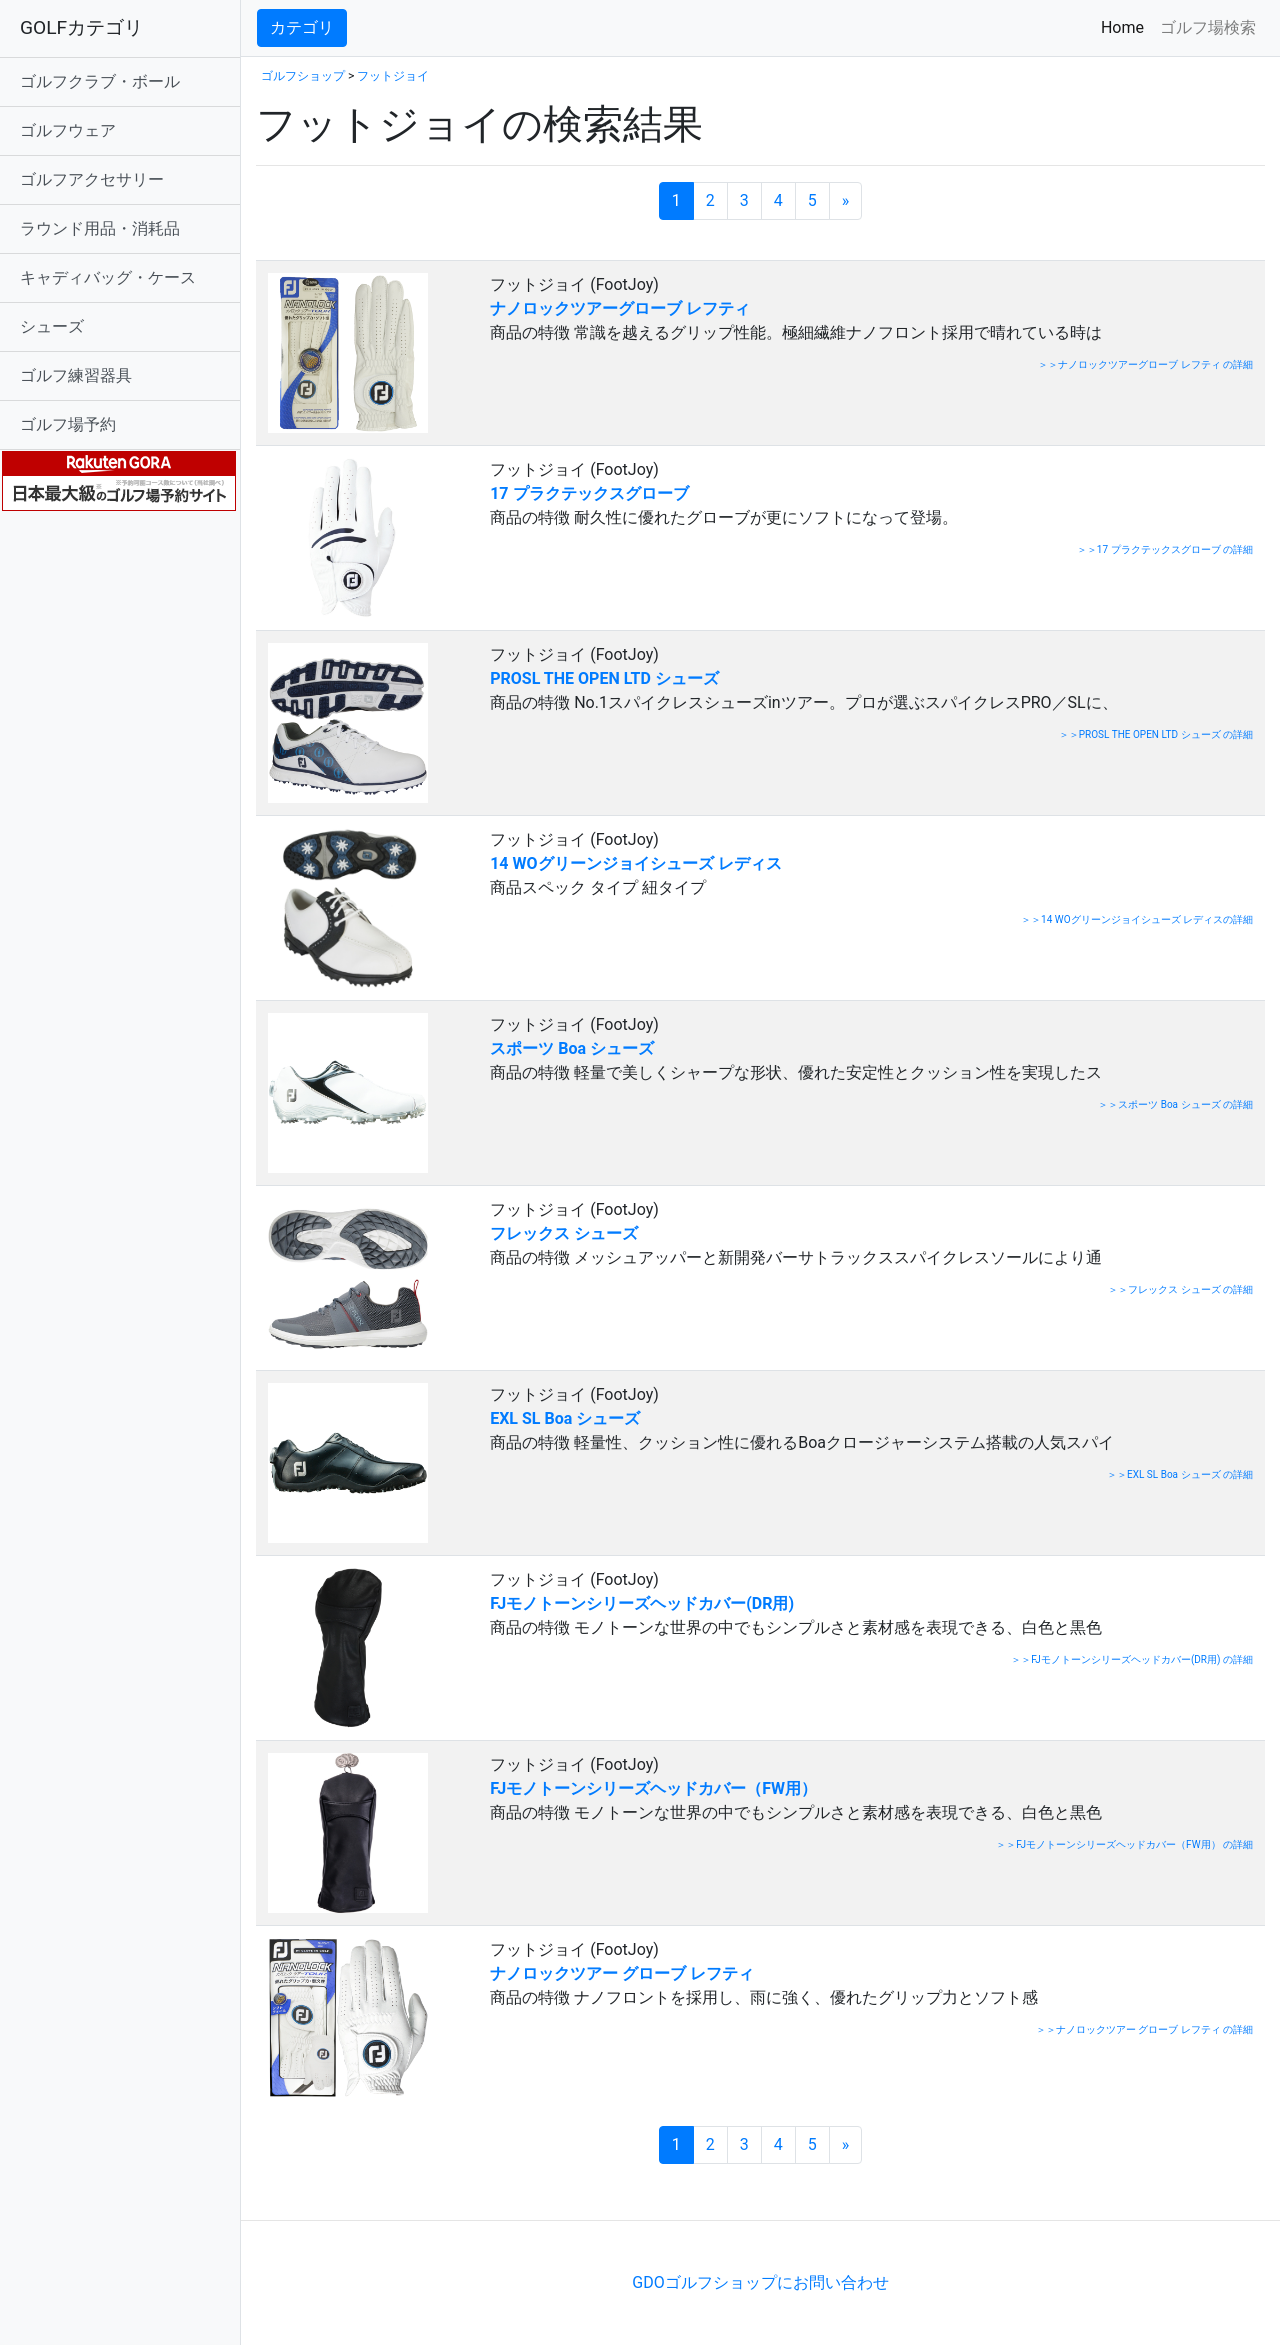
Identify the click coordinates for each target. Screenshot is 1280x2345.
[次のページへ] (846, 201)
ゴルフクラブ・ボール (100, 81)
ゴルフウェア (68, 130)
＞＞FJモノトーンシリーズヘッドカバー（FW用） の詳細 (1124, 1844)
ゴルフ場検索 (1208, 27)
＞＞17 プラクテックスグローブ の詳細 (1165, 549)
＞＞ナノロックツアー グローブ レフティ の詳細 (1144, 2029)
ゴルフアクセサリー (92, 179)
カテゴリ (302, 27)
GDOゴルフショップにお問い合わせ (760, 2282)
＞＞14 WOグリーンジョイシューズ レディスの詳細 (1137, 919)
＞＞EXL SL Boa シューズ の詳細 (1180, 1474)
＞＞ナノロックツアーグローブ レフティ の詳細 (1145, 364)
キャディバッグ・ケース (108, 277)
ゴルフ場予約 (68, 424)
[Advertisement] (490, 2189)
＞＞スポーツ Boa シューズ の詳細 (1175, 1104)
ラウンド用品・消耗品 (100, 228)
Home (1126, 26)
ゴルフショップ (303, 76)
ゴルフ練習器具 (76, 375)
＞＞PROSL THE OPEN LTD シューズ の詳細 (1156, 734)
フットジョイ (393, 76)
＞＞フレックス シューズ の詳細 (1180, 1289)
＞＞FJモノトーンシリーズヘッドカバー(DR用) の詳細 (1132, 1659)
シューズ (52, 326)
